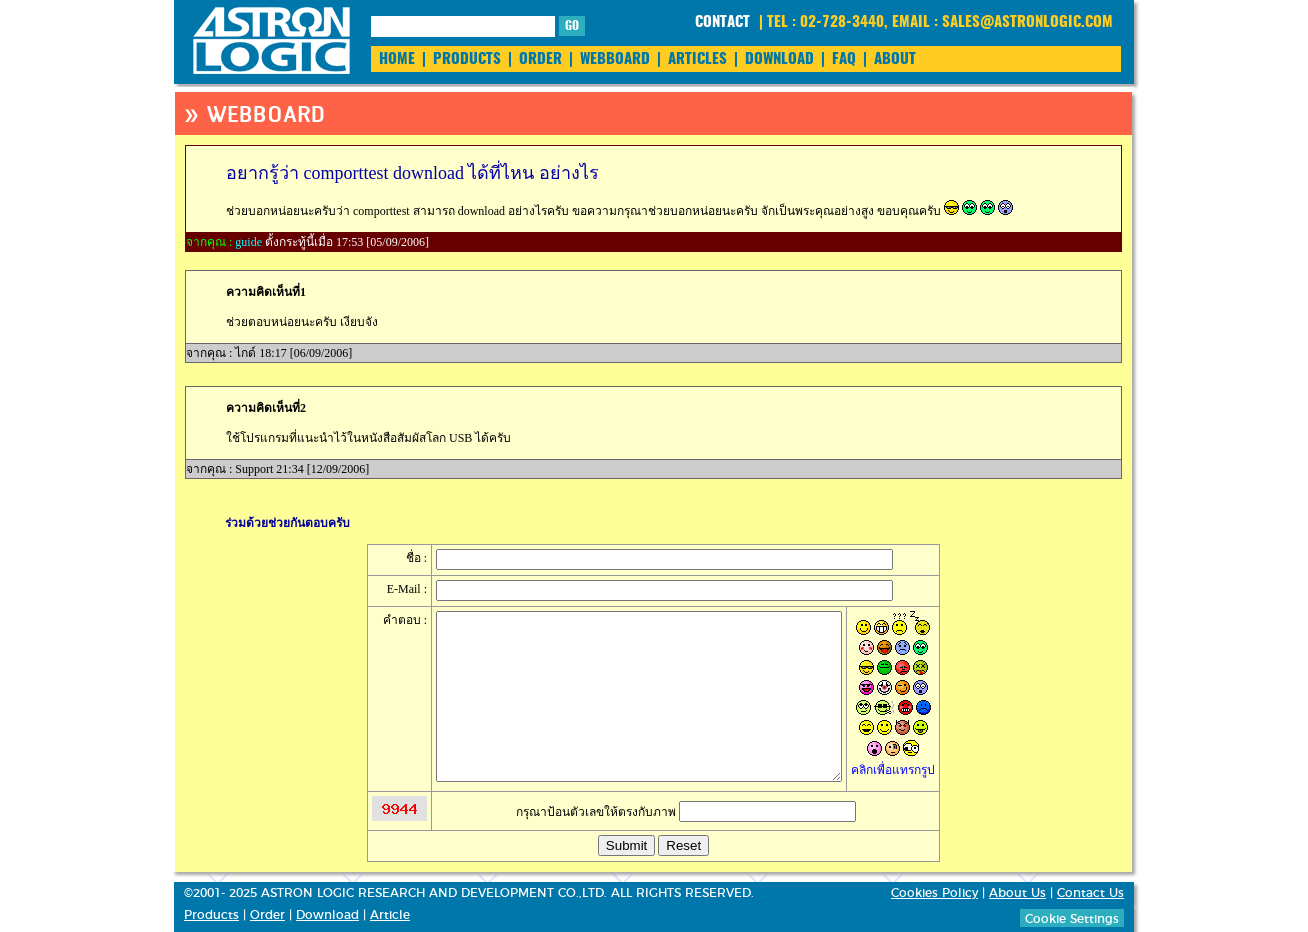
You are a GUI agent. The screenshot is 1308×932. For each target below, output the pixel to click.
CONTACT (722, 22)
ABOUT (895, 59)
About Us (1017, 893)
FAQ (844, 59)
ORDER (540, 59)
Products (211, 915)
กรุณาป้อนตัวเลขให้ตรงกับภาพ (686, 812)
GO (572, 26)
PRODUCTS (467, 59)
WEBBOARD (615, 59)
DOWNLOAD (779, 59)
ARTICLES (697, 59)
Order (267, 915)
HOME (397, 59)
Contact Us (1090, 893)
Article (390, 915)
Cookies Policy (934, 893)
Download (327, 915)
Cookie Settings (1072, 919)
